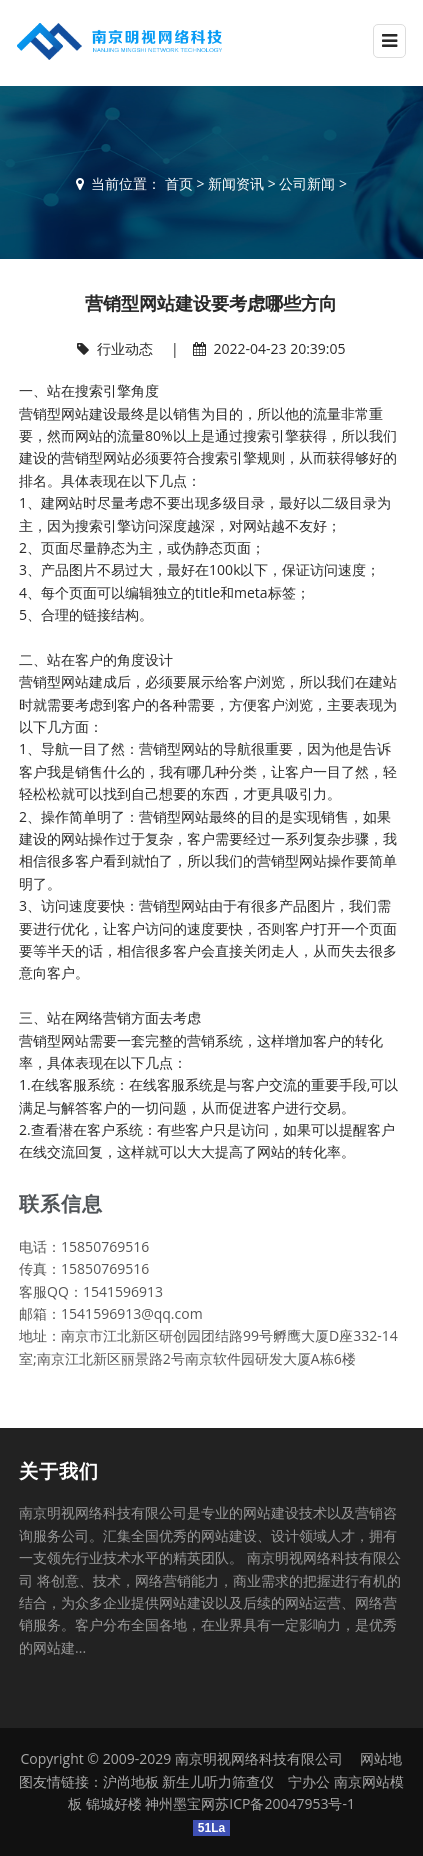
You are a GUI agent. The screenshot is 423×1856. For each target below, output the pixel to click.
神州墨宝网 (180, 1803)
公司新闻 (307, 183)
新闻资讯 (236, 183)
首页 (179, 183)
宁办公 (309, 1781)
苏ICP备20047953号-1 (285, 1803)
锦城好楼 (114, 1803)
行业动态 (125, 348)
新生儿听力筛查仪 (218, 1781)
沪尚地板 (131, 1781)
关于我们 (59, 1471)
